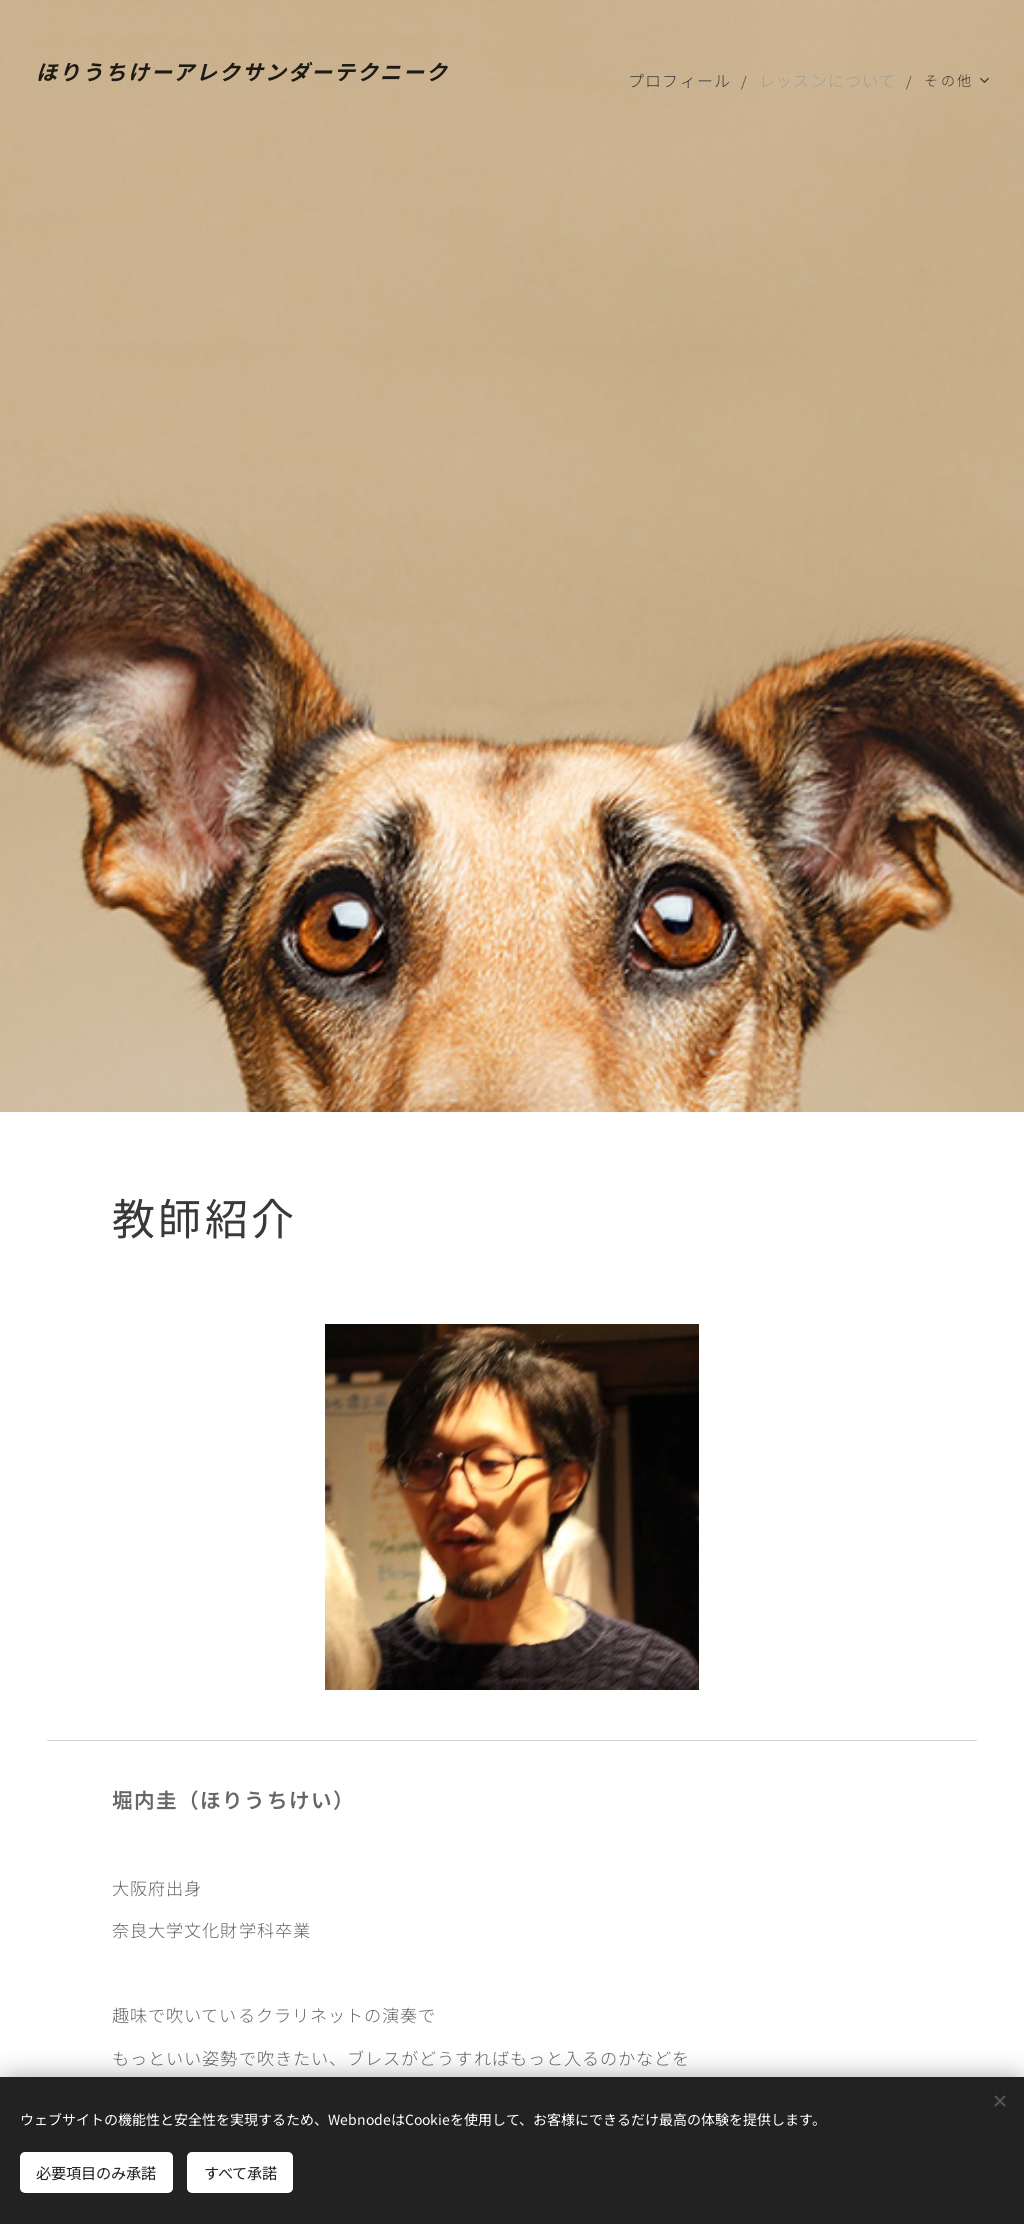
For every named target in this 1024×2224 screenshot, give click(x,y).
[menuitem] (692, 80)
